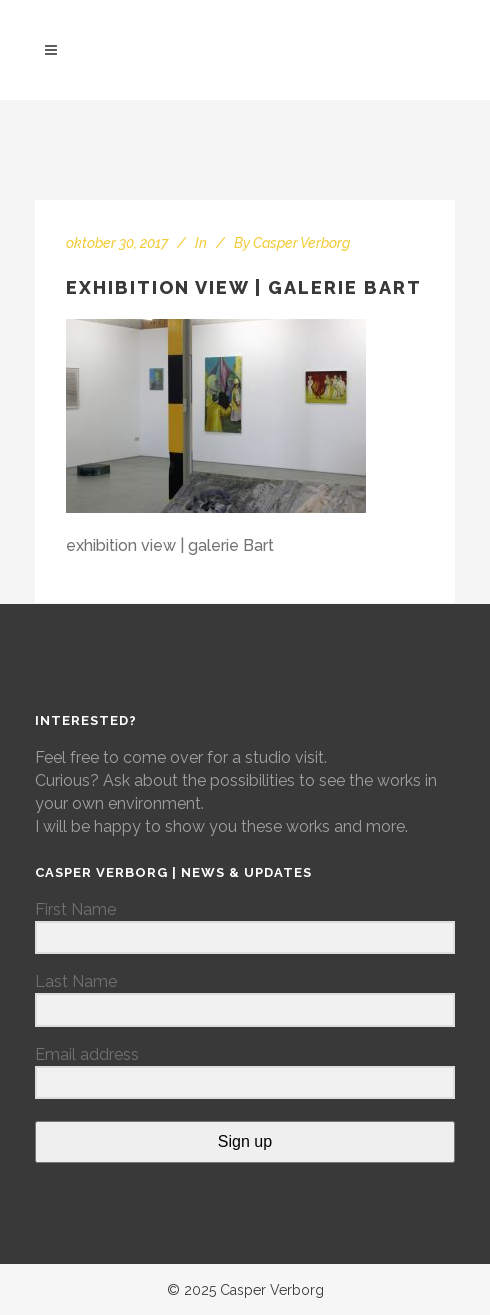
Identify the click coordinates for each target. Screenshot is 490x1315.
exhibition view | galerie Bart (244, 287)
